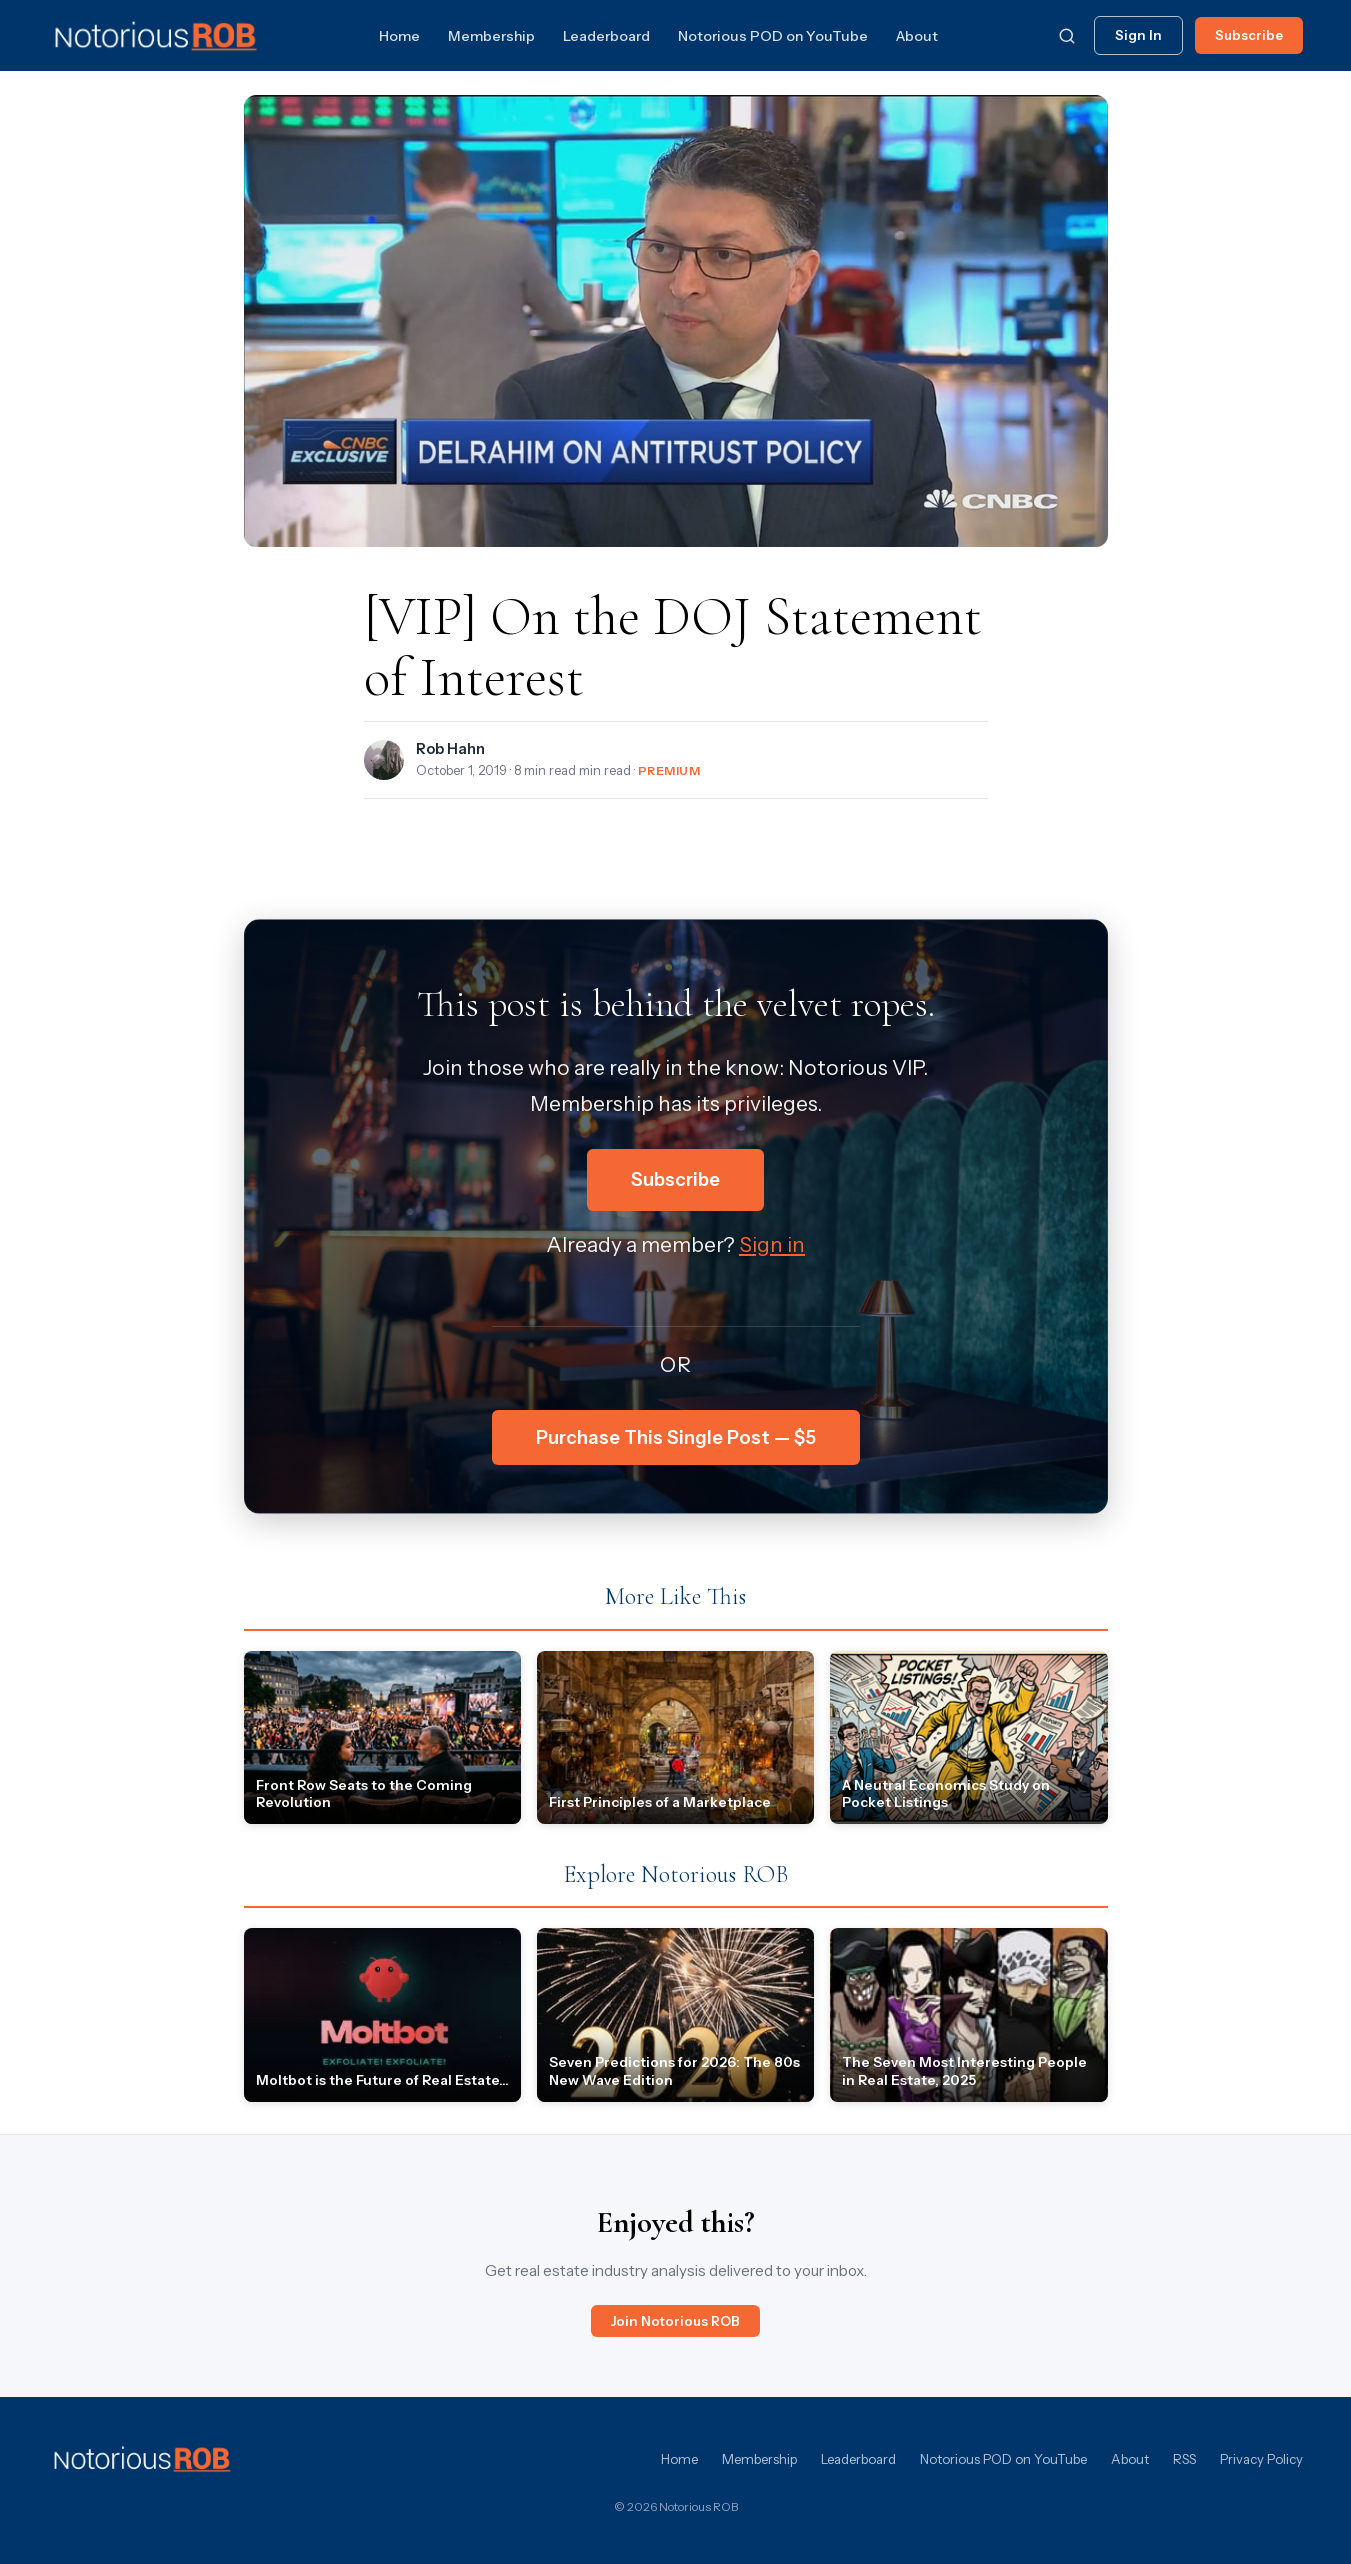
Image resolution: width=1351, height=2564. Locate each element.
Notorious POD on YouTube (773, 36)
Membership (491, 36)
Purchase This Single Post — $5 (676, 1437)
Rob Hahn (450, 749)
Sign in (772, 1244)
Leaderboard (606, 36)
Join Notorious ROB (675, 2321)
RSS (1184, 2459)
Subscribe (1249, 35)
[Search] (1067, 36)
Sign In (1138, 35)
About (917, 36)
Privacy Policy (1261, 2459)
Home (399, 36)
